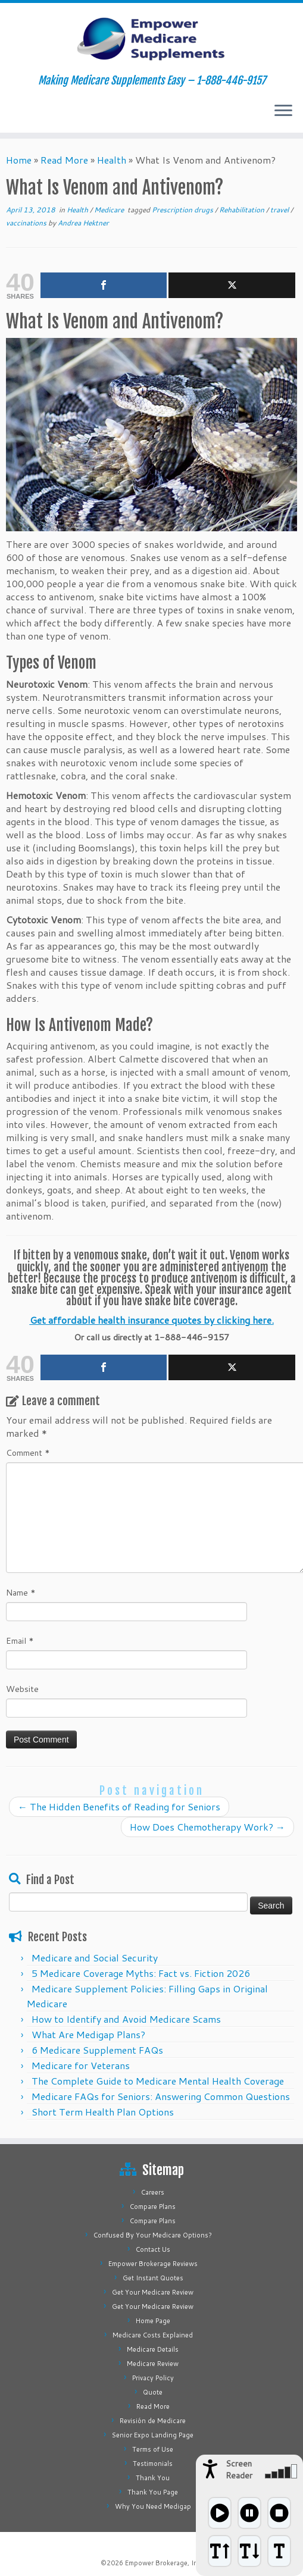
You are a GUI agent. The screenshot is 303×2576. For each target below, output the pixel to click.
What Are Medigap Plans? (88, 2034)
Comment (28, 1453)
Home (19, 160)
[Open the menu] (283, 111)
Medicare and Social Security (95, 1957)
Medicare (110, 210)
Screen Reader (239, 2469)
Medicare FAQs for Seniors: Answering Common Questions (161, 2096)
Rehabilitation (242, 210)
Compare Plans (153, 2206)
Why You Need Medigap (153, 2506)
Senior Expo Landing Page (152, 2435)
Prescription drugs (183, 210)
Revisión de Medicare (153, 2420)
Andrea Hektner (83, 223)
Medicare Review (153, 2363)
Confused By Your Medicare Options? (152, 2235)
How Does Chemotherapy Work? (207, 1827)
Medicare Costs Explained (153, 2335)
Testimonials (153, 2463)
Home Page (153, 2321)
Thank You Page (152, 2492)
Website (22, 1689)
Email (20, 1641)
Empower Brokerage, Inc (163, 2563)
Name (21, 1593)
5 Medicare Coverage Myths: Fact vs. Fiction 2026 (141, 1973)
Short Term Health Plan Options (103, 2112)
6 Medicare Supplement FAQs (97, 2050)
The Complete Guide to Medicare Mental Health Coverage (158, 2081)
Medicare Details (153, 2349)
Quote (153, 2392)
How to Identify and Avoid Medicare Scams (126, 2019)
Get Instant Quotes (153, 2278)
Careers (152, 2192)
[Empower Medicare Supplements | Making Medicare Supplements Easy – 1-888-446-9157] (151, 38)
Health (111, 160)
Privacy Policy (153, 2378)
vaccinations (27, 223)
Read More (64, 160)
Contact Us (153, 2249)
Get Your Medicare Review (152, 2292)
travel (280, 210)
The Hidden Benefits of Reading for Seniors (119, 1806)
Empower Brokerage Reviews (153, 2263)
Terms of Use (152, 2449)
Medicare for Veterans (81, 2065)
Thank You (153, 2478)
